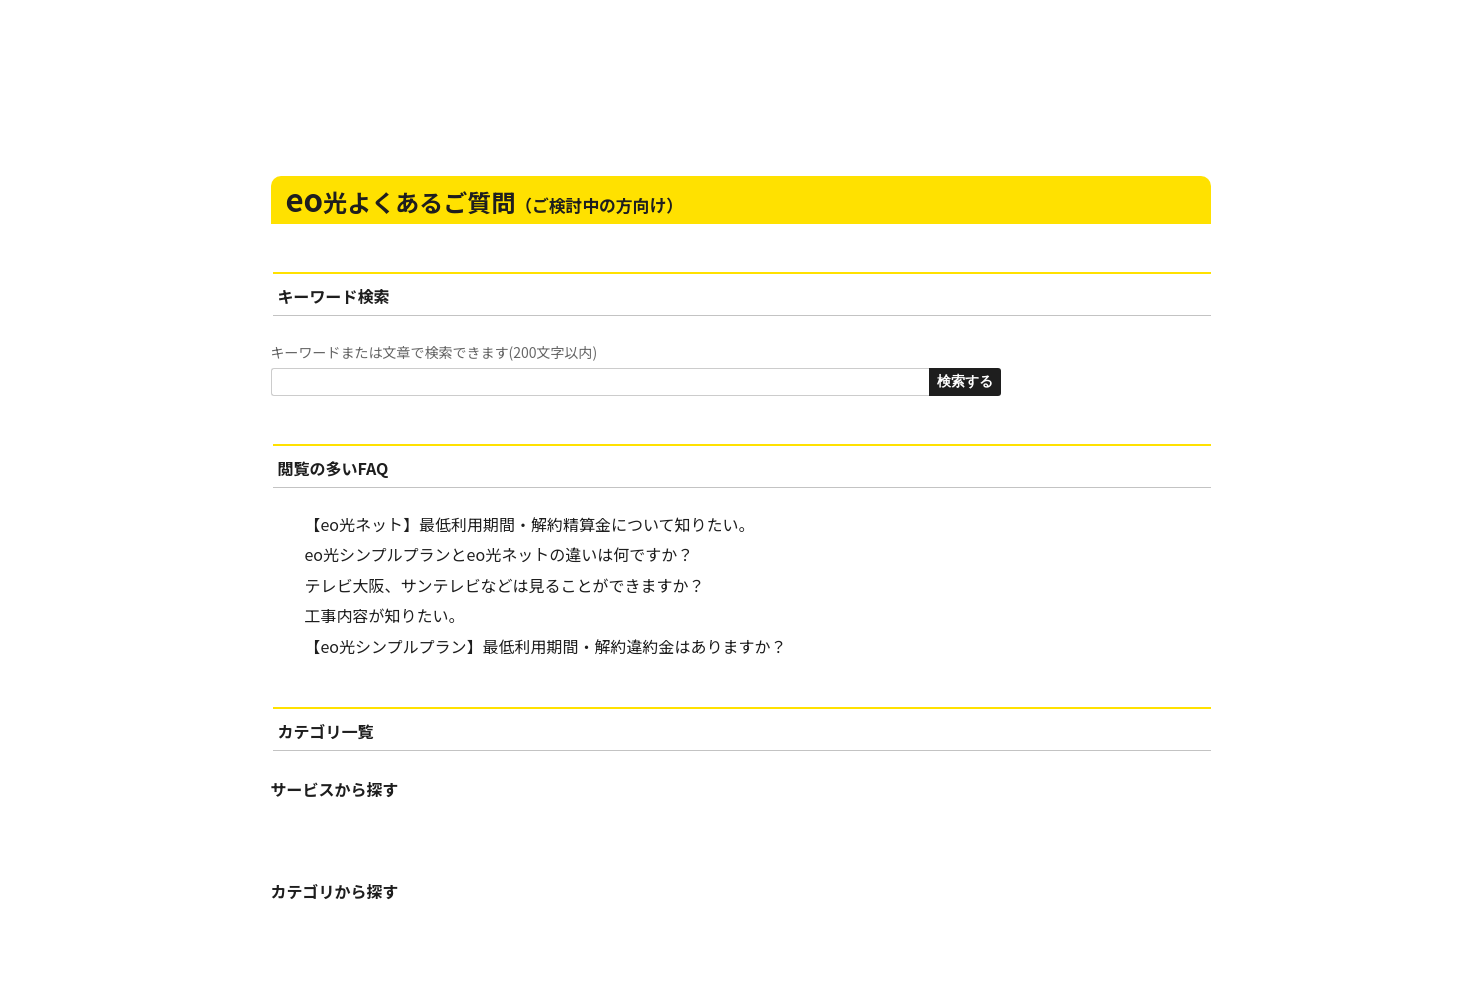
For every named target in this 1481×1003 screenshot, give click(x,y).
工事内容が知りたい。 (385, 615)
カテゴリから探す (335, 891)
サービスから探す (335, 789)
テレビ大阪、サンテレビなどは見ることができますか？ (505, 585)
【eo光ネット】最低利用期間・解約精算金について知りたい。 (530, 524)
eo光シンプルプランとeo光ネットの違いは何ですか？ (499, 554)
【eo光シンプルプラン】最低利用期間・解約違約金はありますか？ (546, 646)
